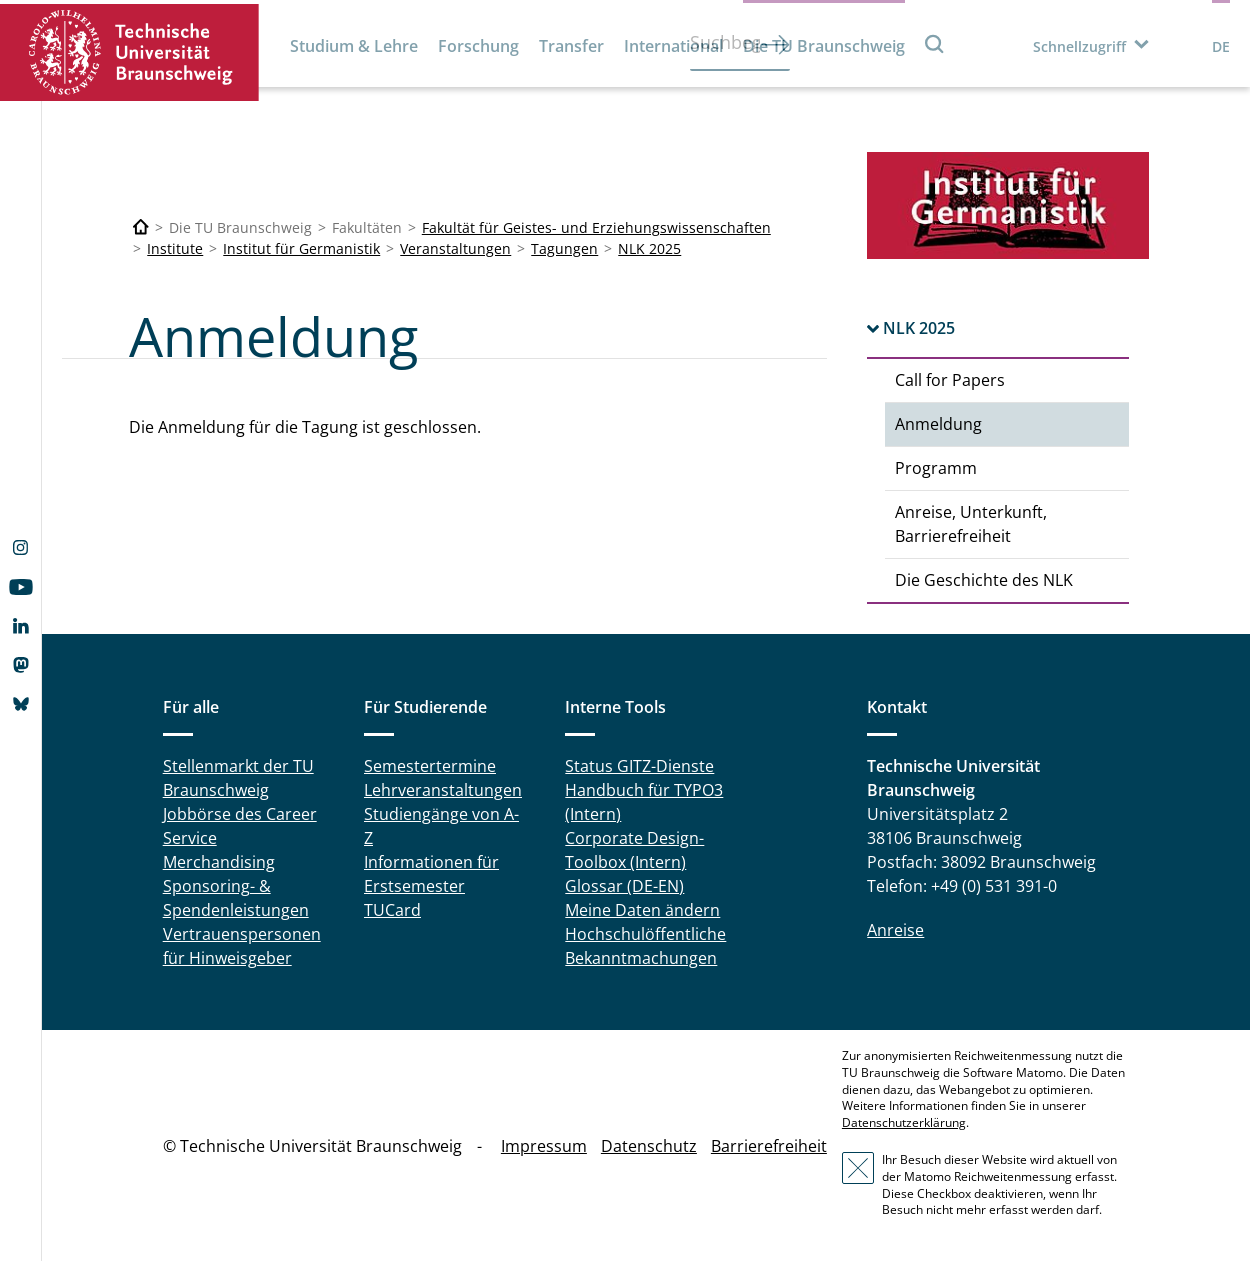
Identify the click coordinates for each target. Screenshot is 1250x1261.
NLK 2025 (649, 248)
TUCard (392, 910)
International (673, 46)
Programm (936, 468)
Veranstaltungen (455, 248)
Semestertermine (430, 766)
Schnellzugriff (1079, 46)
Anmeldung (938, 424)
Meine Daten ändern (642, 910)
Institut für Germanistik (301, 248)
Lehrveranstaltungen (443, 790)
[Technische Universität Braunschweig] (141, 227)
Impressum (544, 1146)
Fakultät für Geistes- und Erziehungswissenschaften (596, 227)
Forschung (478, 46)
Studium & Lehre (354, 46)
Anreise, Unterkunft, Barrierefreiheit (971, 524)
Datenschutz (649, 1146)
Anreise (895, 930)
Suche (935, 43)
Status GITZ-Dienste (639, 766)
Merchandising (219, 862)
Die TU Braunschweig (824, 46)
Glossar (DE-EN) (624, 886)
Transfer (571, 46)
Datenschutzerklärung (904, 1122)
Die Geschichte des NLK (984, 580)
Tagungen (564, 248)
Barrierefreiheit (769, 1146)
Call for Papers (950, 380)
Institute (175, 248)
